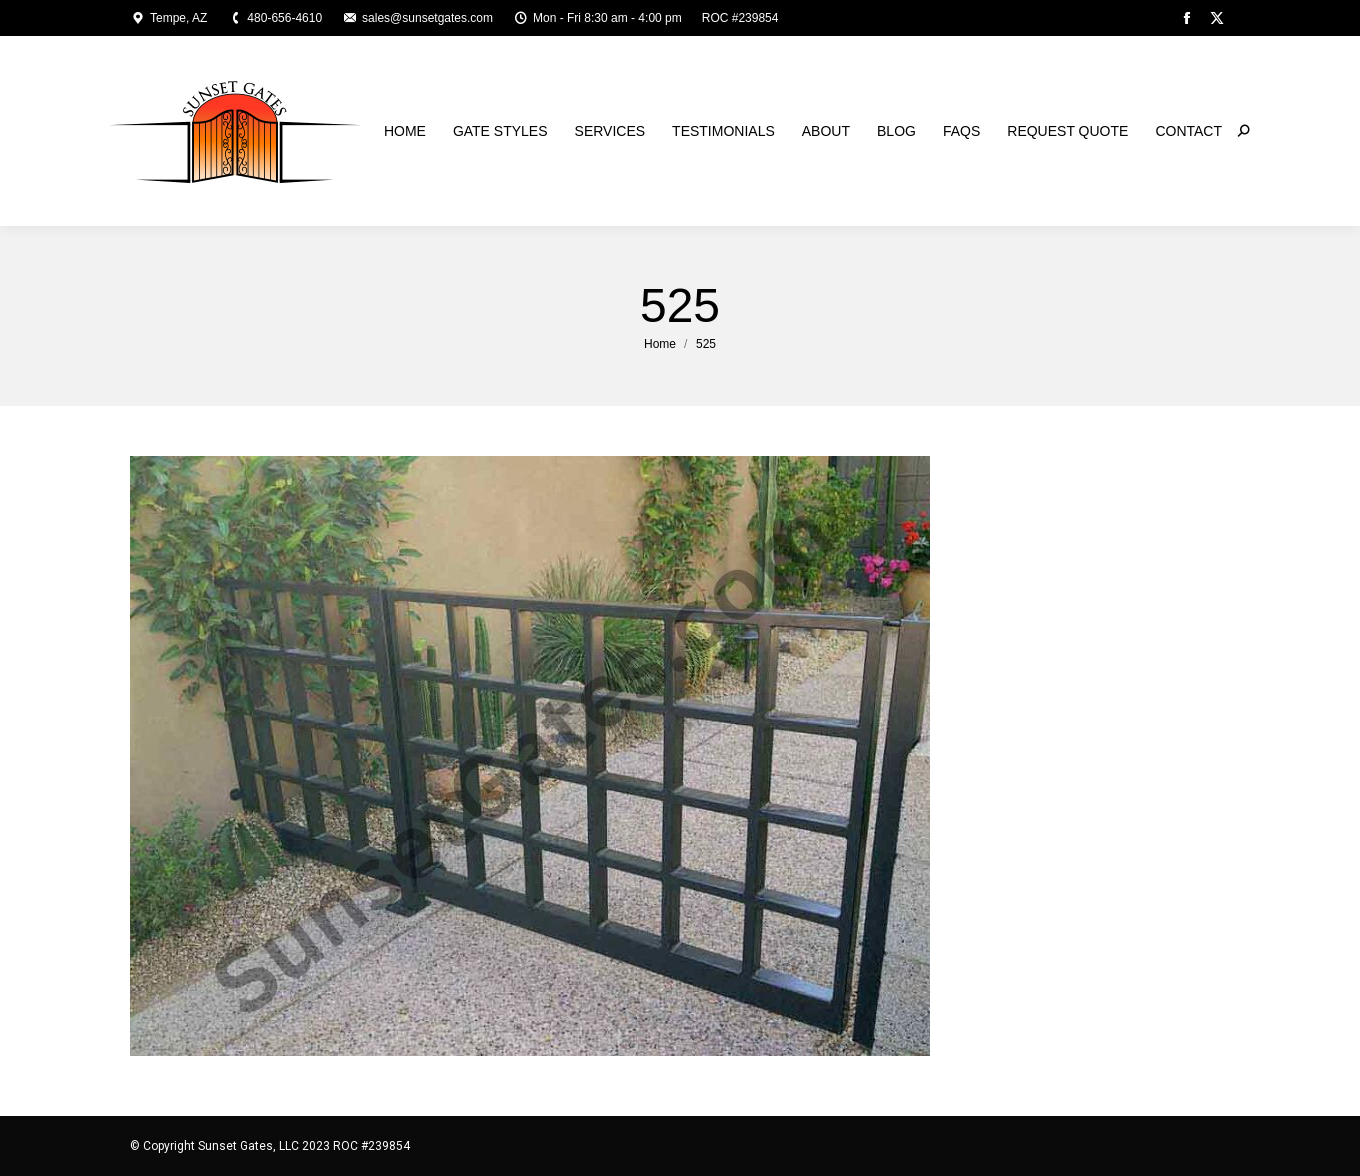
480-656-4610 (274, 18)
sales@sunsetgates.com (417, 18)
